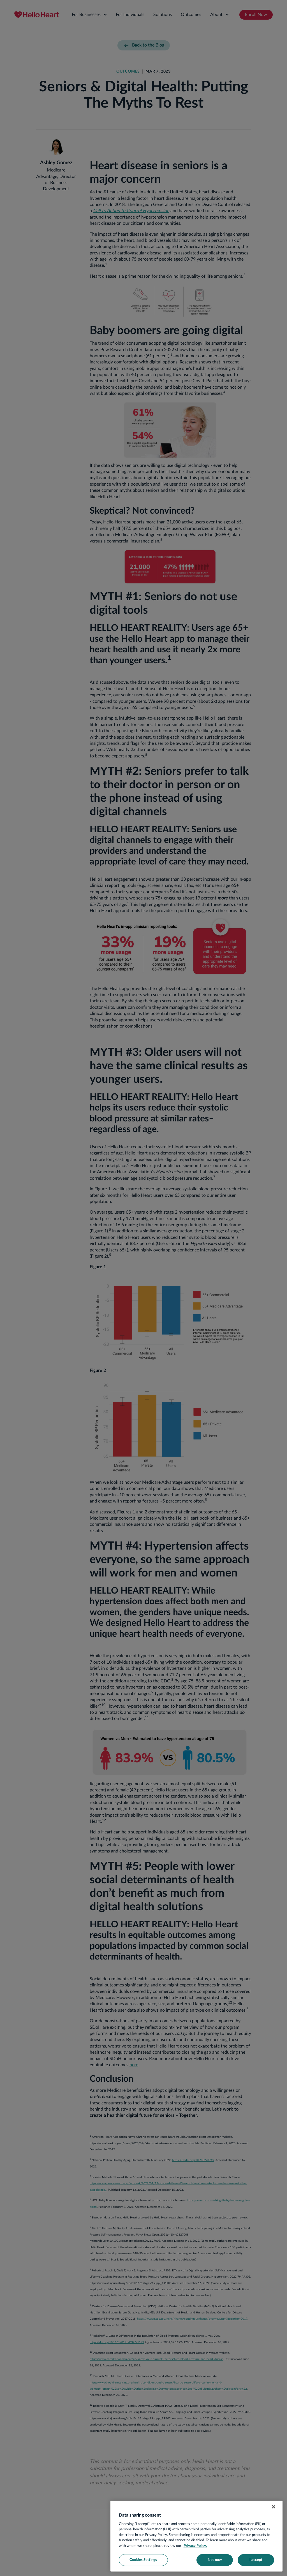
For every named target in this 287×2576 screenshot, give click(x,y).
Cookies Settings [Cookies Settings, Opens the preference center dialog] (143, 2560)
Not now (215, 2560)
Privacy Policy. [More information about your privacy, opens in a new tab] (195, 2546)
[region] (196, 2536)
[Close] (273, 2507)
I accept (255, 2560)
